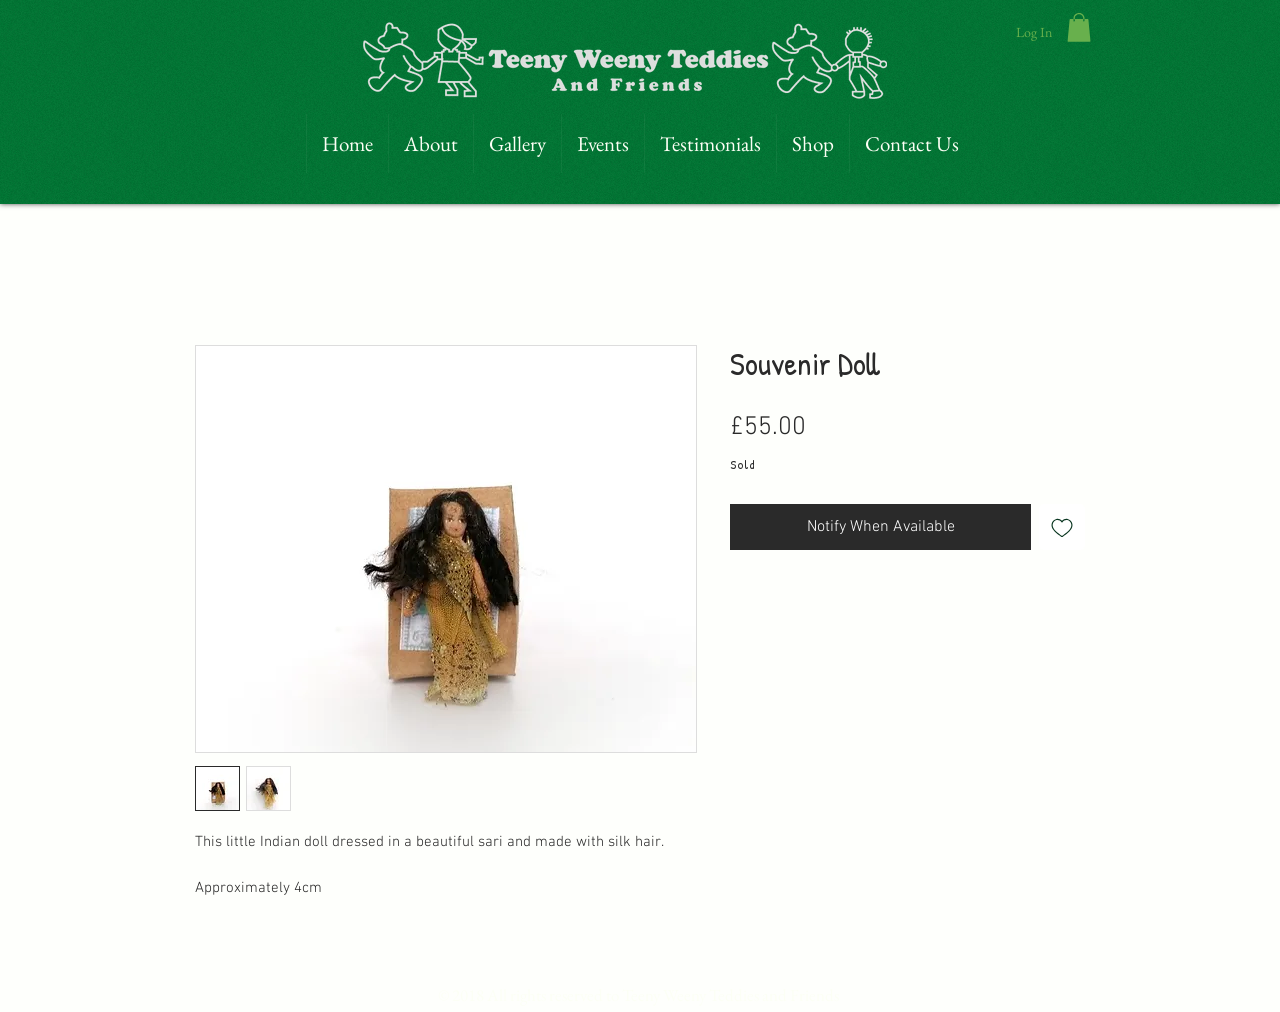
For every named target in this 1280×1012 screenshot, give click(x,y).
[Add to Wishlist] (1062, 527)
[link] (1079, 27)
